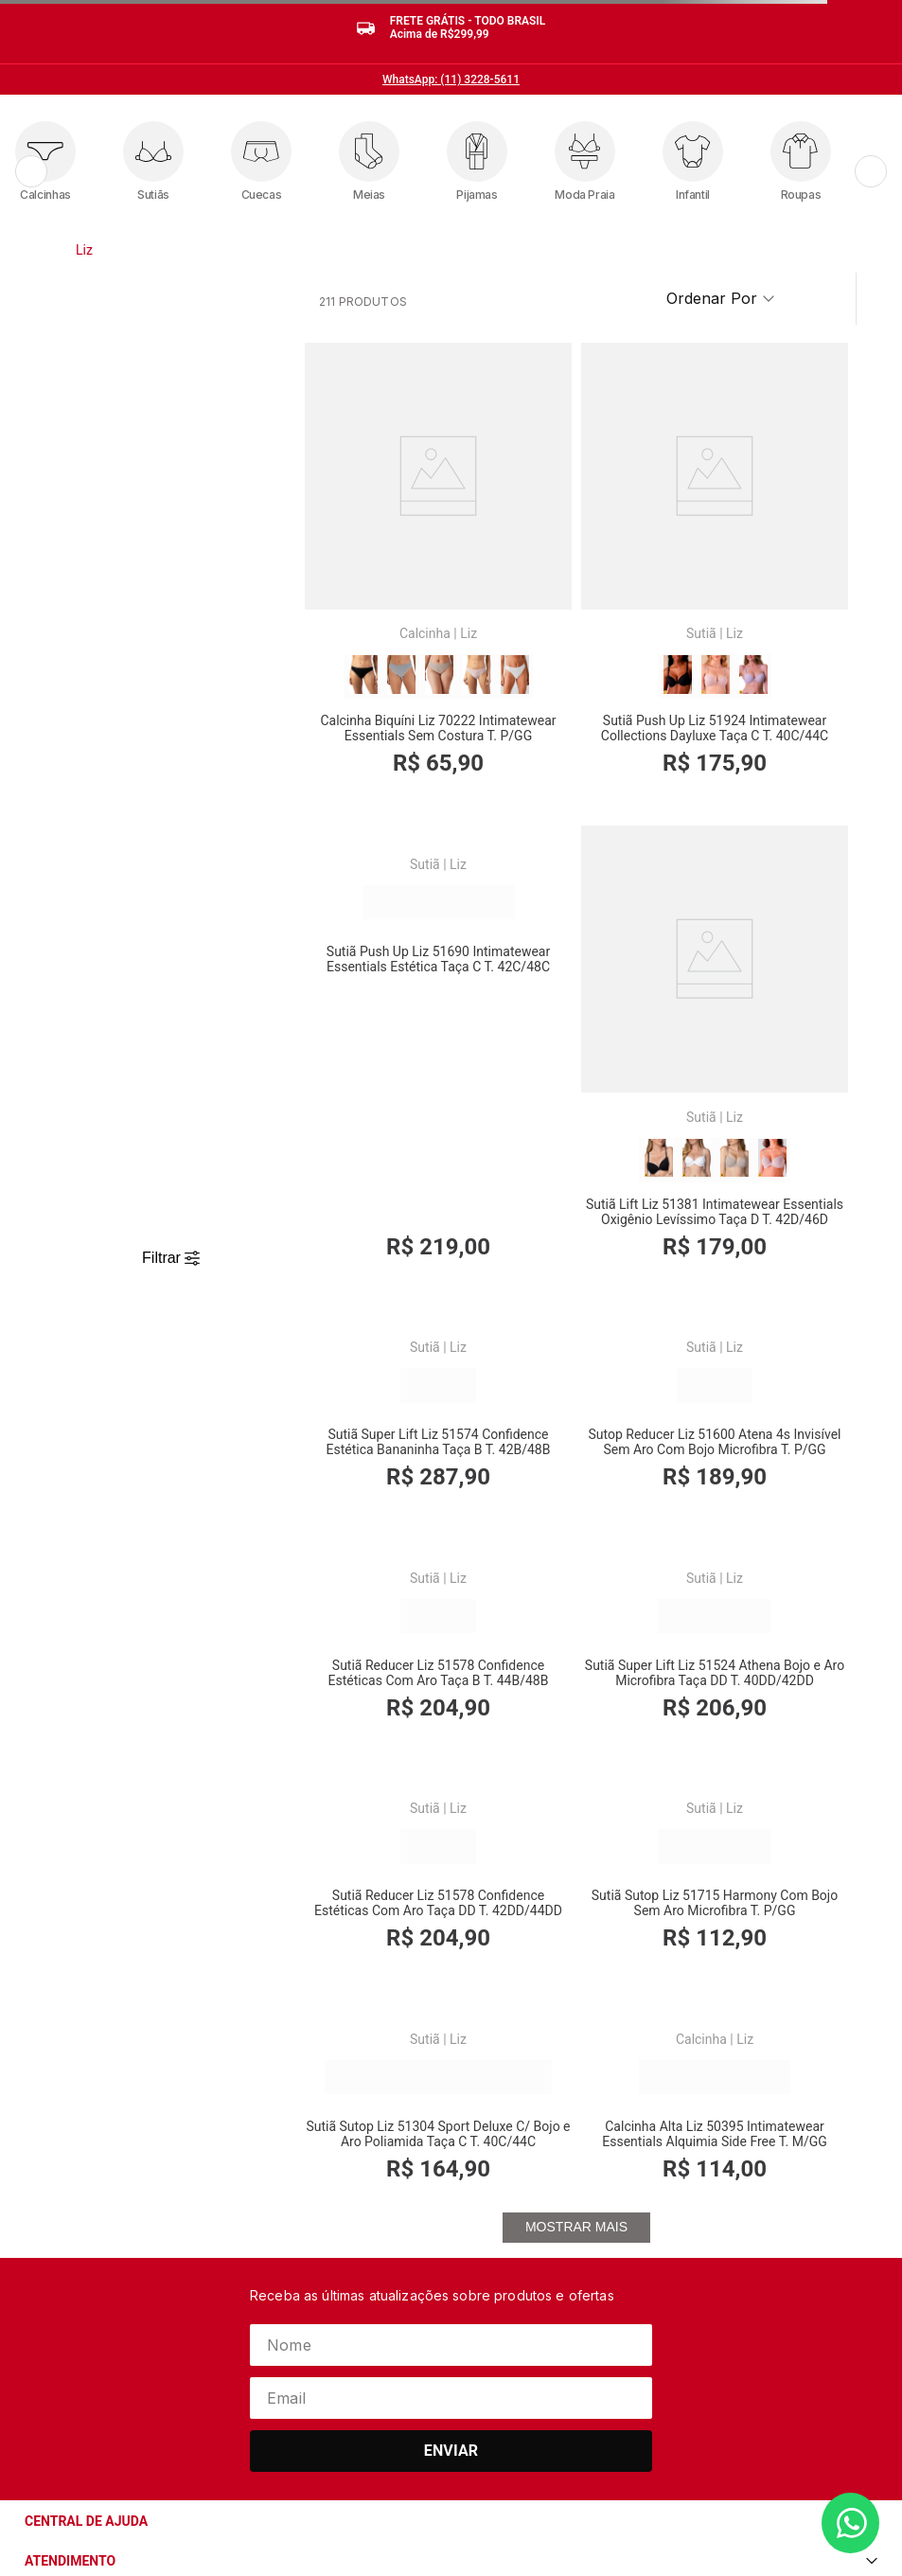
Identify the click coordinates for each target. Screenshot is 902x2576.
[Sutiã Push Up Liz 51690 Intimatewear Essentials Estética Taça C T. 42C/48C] (760, 531)
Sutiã (563, 541)
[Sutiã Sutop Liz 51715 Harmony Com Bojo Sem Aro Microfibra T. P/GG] (392, 1764)
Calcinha (378, 541)
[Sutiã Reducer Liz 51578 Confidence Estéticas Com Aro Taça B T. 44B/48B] (392, 1358)
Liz (84, 250)
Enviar (451, 2203)
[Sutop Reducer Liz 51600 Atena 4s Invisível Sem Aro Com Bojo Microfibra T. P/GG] (760, 944)
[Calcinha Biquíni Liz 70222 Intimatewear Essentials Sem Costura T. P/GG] (392, 531)
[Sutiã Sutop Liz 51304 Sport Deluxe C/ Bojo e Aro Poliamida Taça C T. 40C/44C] (576, 1764)
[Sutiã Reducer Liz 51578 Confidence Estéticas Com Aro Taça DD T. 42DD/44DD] (760, 1358)
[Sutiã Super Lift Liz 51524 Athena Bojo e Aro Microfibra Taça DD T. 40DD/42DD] (576, 1358)
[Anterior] (31, 171)
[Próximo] (871, 171)
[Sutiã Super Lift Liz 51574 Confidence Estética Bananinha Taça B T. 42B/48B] (576, 944)
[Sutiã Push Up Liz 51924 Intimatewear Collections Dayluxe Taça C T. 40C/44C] (576, 531)
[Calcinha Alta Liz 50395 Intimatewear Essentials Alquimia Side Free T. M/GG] (760, 1764)
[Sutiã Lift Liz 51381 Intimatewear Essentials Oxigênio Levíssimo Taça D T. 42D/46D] (392, 944)
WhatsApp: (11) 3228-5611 (451, 79)
